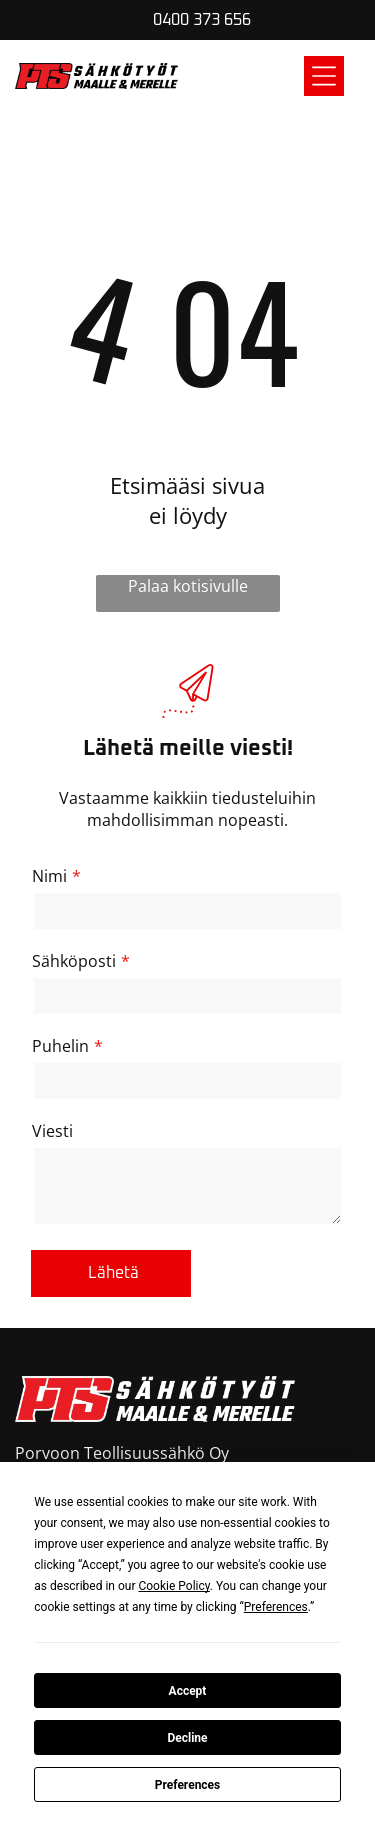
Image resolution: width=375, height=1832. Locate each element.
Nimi (49, 876)
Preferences (188, 1785)
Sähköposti (74, 961)
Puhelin (60, 1046)
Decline (187, 1738)
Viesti (52, 1131)
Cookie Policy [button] (173, 1586)
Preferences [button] (276, 1607)
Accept (188, 1691)
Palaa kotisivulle (188, 586)
